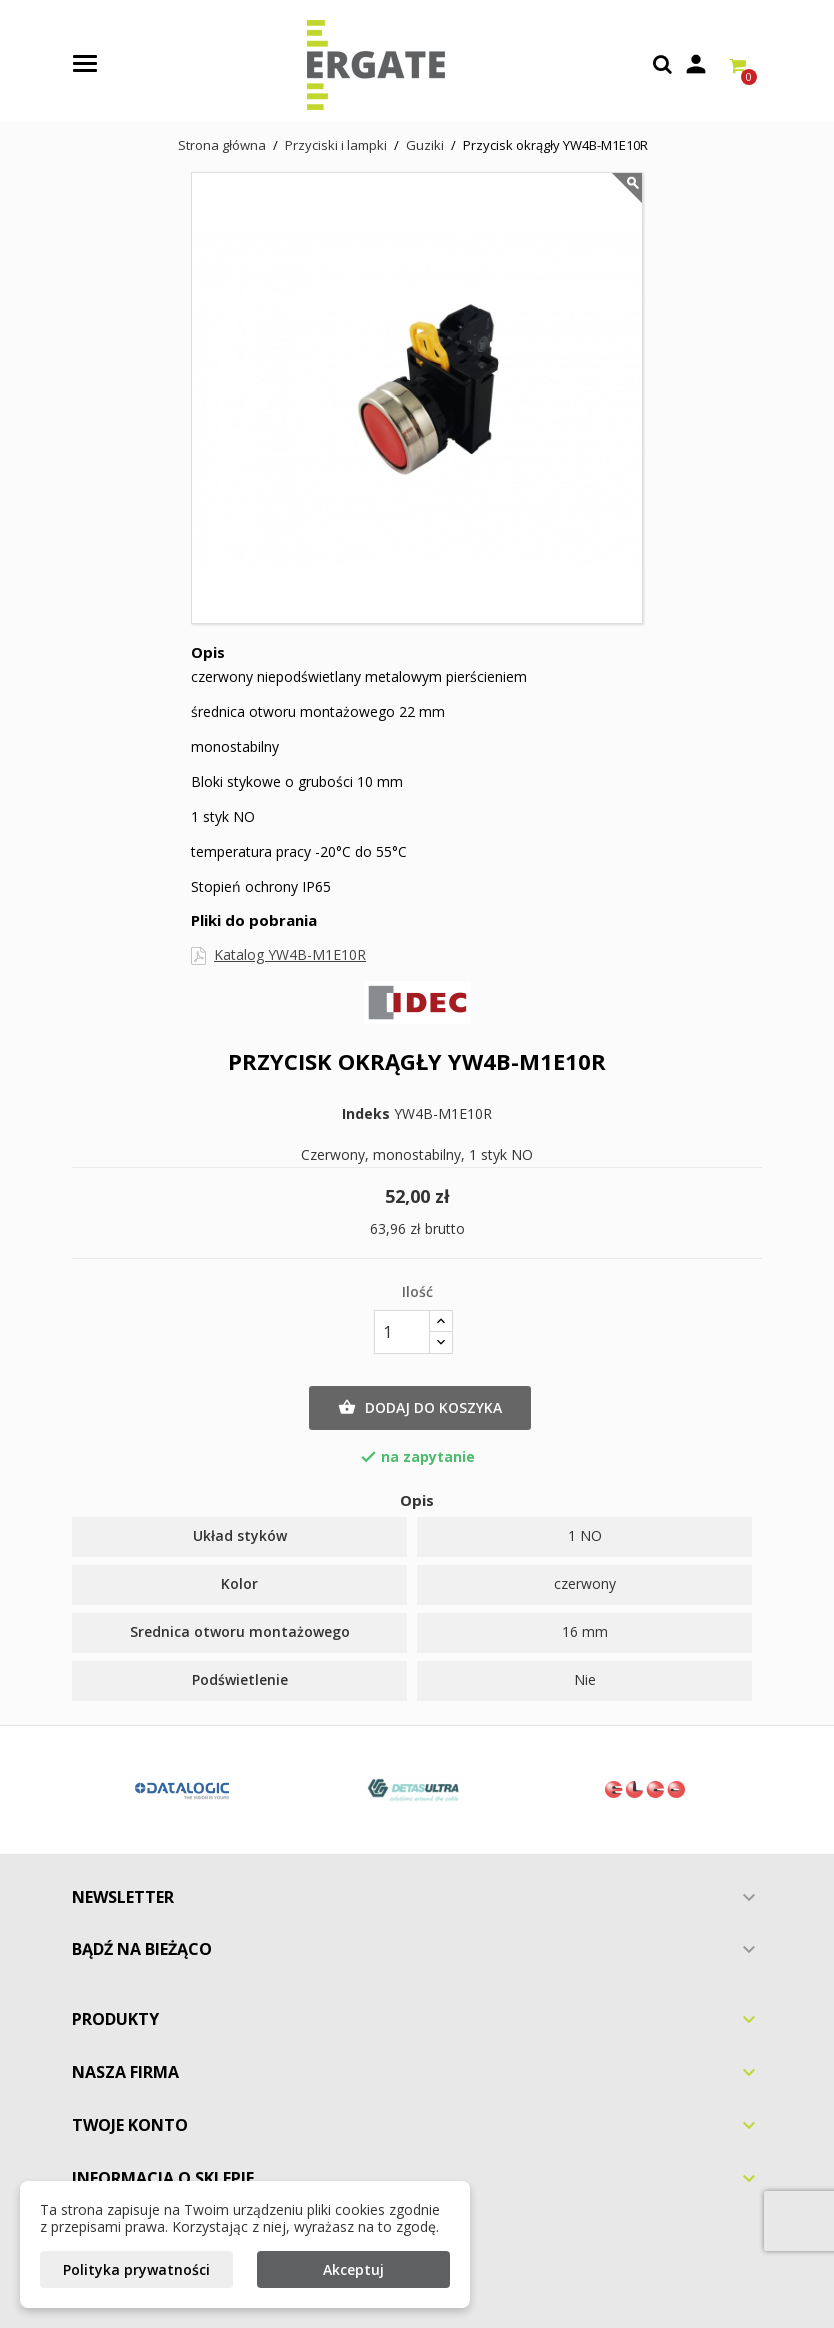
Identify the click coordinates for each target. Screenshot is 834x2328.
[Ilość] (402, 1332)
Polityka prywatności (136, 2269)
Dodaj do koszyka (420, 1408)
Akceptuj (353, 2269)
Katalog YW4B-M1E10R (290, 954)
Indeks (366, 1114)
